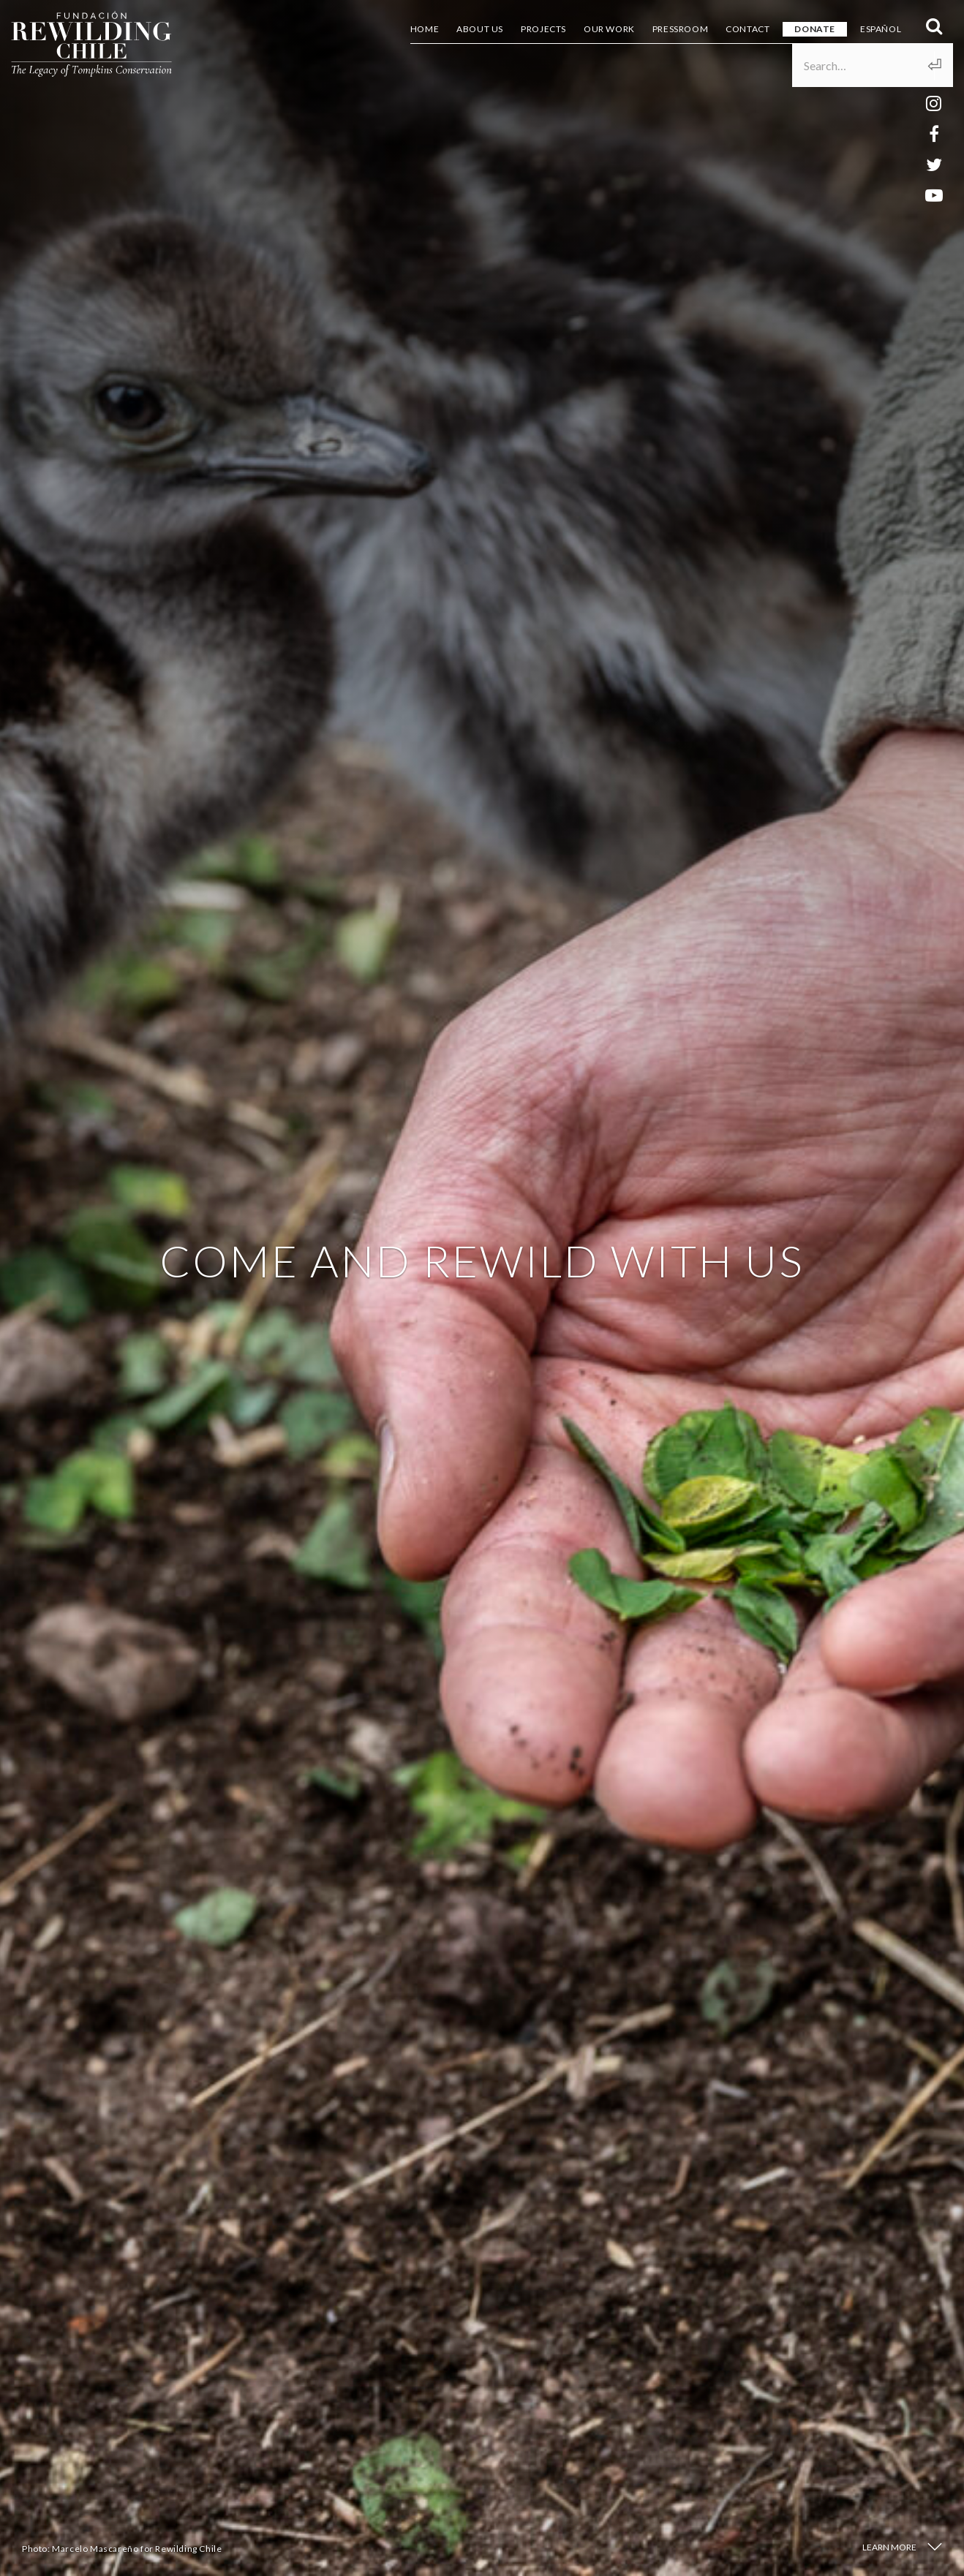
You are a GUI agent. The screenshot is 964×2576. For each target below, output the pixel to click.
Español (880, 28)
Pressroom (680, 28)
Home (424, 28)
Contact (747, 28)
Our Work (609, 28)
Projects (543, 28)
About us (479, 28)
